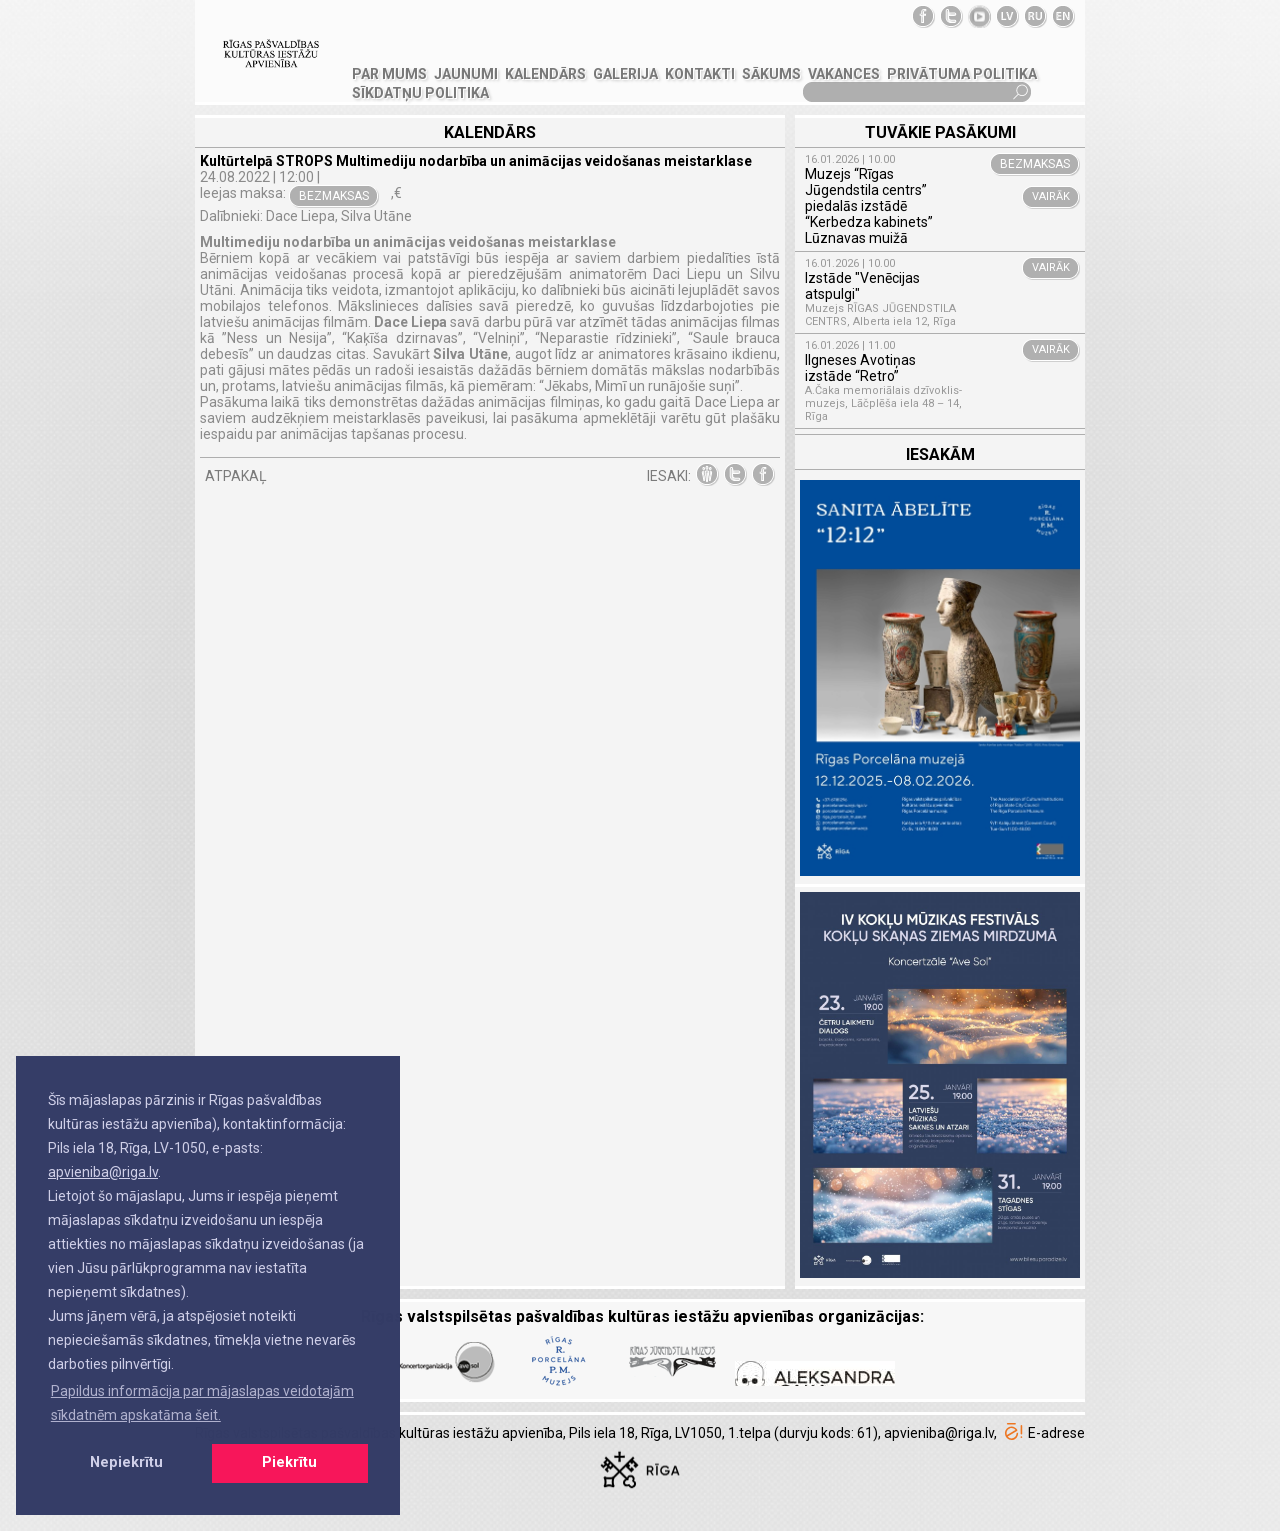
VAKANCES (844, 74)
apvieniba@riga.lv (103, 1172)
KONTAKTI (700, 74)
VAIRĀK (1051, 196)
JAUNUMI (466, 74)
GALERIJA (625, 74)
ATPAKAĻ (236, 476)
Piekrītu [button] (289, 1462)
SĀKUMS (771, 74)
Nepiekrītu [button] (126, 1462)
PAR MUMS (389, 74)
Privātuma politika (962, 74)
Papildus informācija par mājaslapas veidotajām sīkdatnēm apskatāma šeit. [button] (202, 1403)
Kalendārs (545, 74)
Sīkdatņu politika (420, 93)
